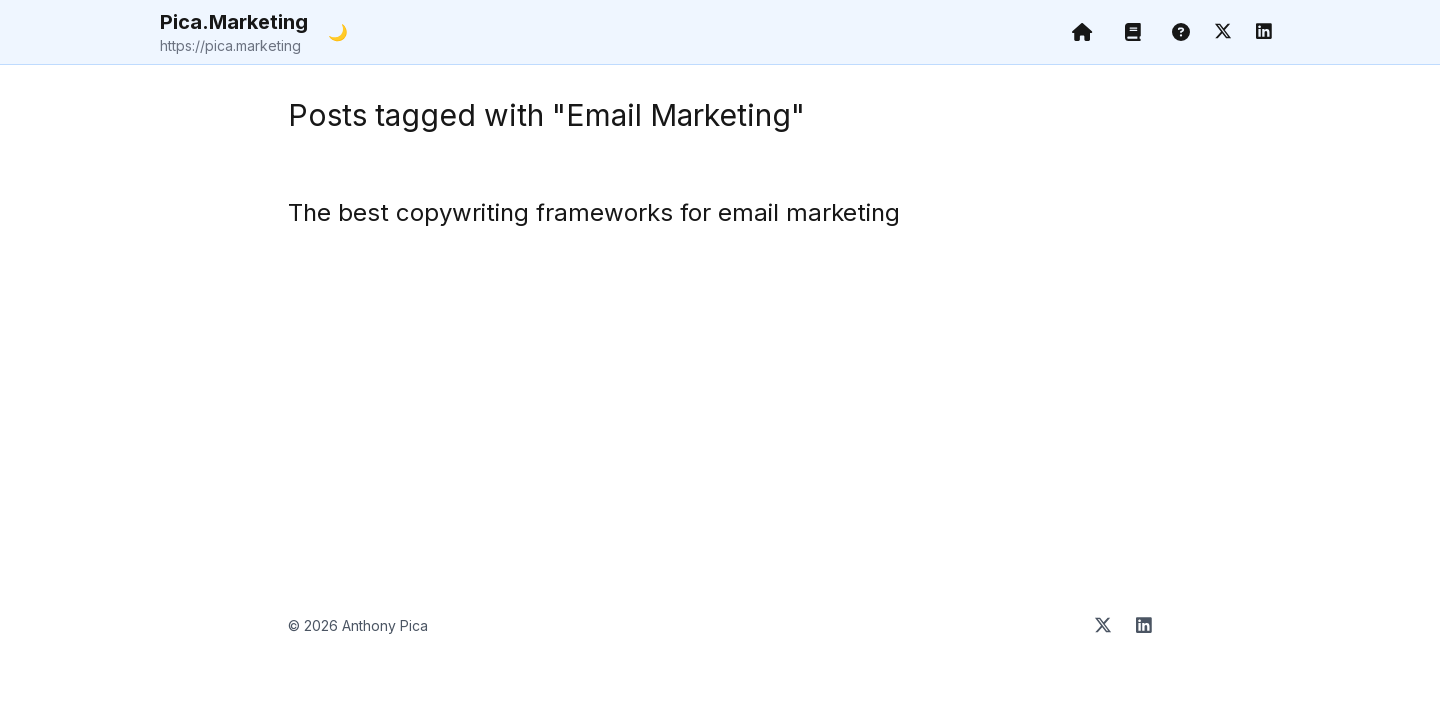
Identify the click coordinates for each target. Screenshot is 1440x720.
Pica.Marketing (234, 33)
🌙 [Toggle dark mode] (338, 32)
